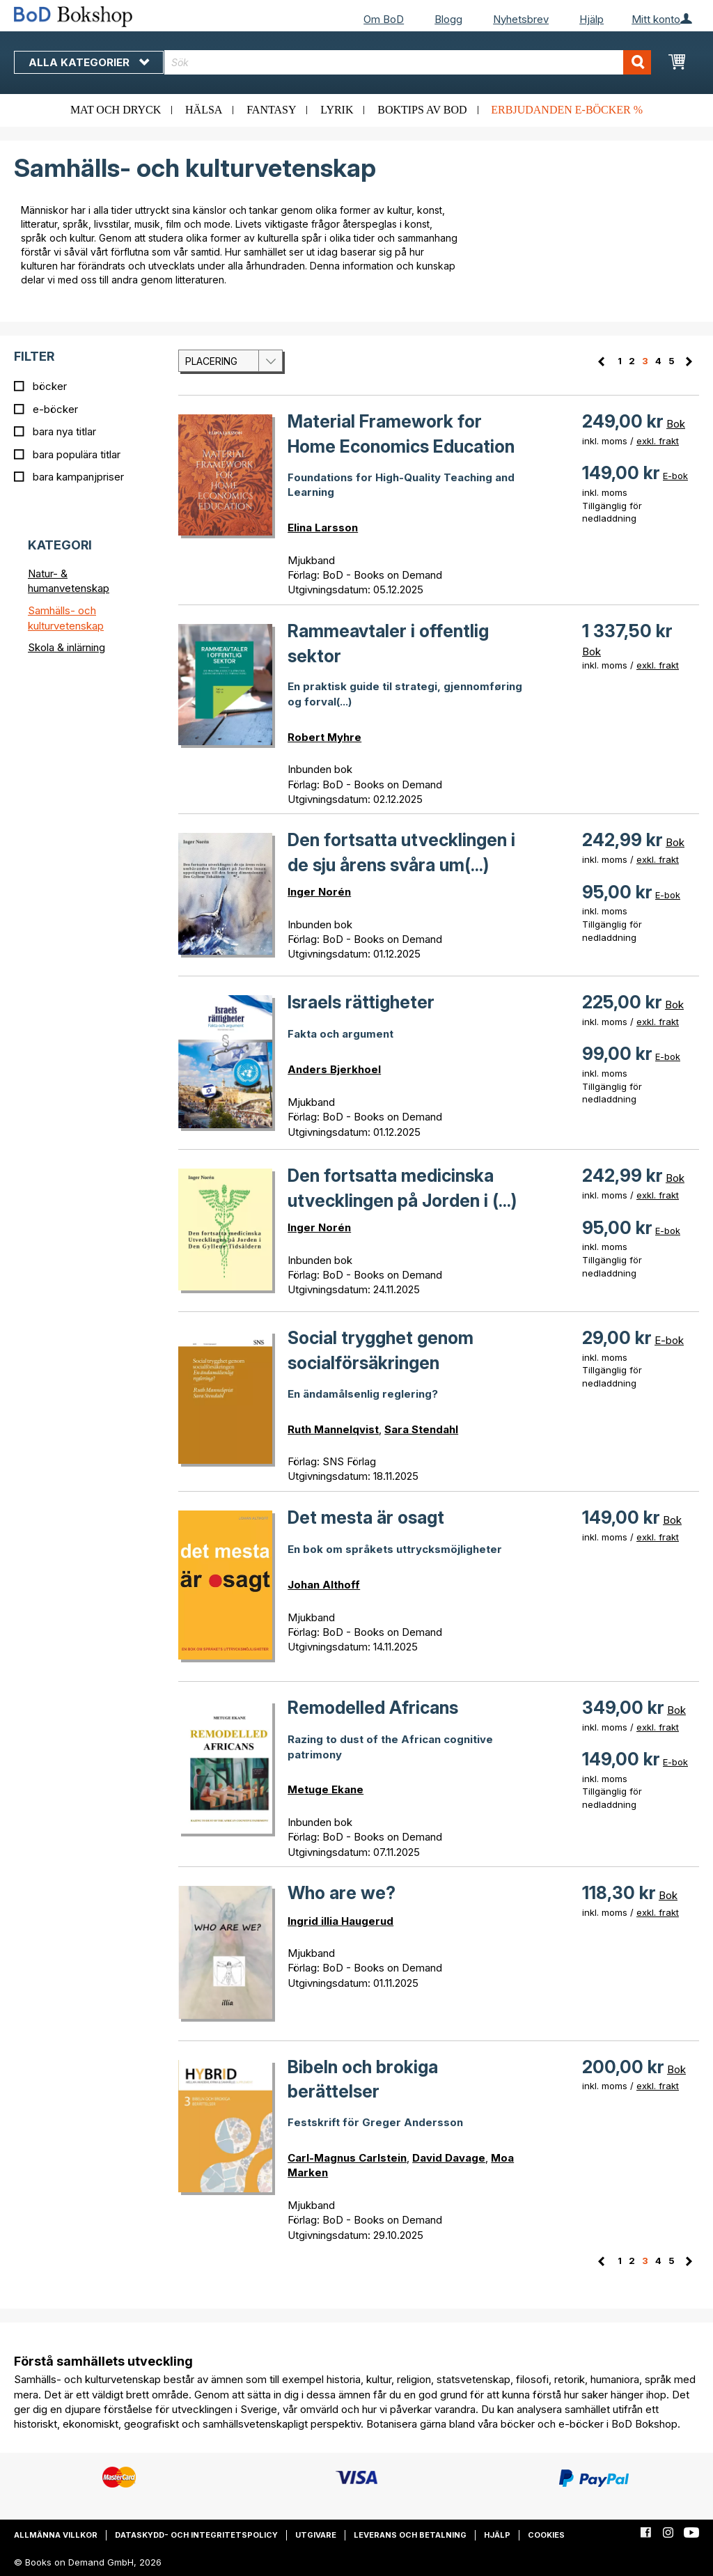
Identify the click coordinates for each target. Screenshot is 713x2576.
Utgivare (315, 2535)
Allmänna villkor (55, 2535)
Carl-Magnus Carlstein (347, 2157)
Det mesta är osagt (366, 1517)
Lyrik (336, 110)
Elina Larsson (323, 527)
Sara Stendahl (421, 1429)
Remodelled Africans (373, 1707)
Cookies (546, 2535)
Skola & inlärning (66, 647)
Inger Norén (319, 891)
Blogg (448, 19)
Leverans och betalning (410, 2535)
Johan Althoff (324, 1584)
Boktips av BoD (422, 110)
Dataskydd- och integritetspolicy (196, 2535)
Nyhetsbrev (521, 19)
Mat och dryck (115, 110)
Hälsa (203, 110)
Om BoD (383, 19)
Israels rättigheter (361, 1002)
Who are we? (341, 1892)
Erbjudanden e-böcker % (567, 110)
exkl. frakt (657, 440)
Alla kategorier (89, 62)
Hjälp (591, 19)
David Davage (448, 2157)
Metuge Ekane (325, 1789)
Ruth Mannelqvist (333, 1429)
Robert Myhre (324, 737)
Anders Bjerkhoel (334, 1069)
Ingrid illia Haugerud (340, 1921)
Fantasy (271, 110)
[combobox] (407, 62)
